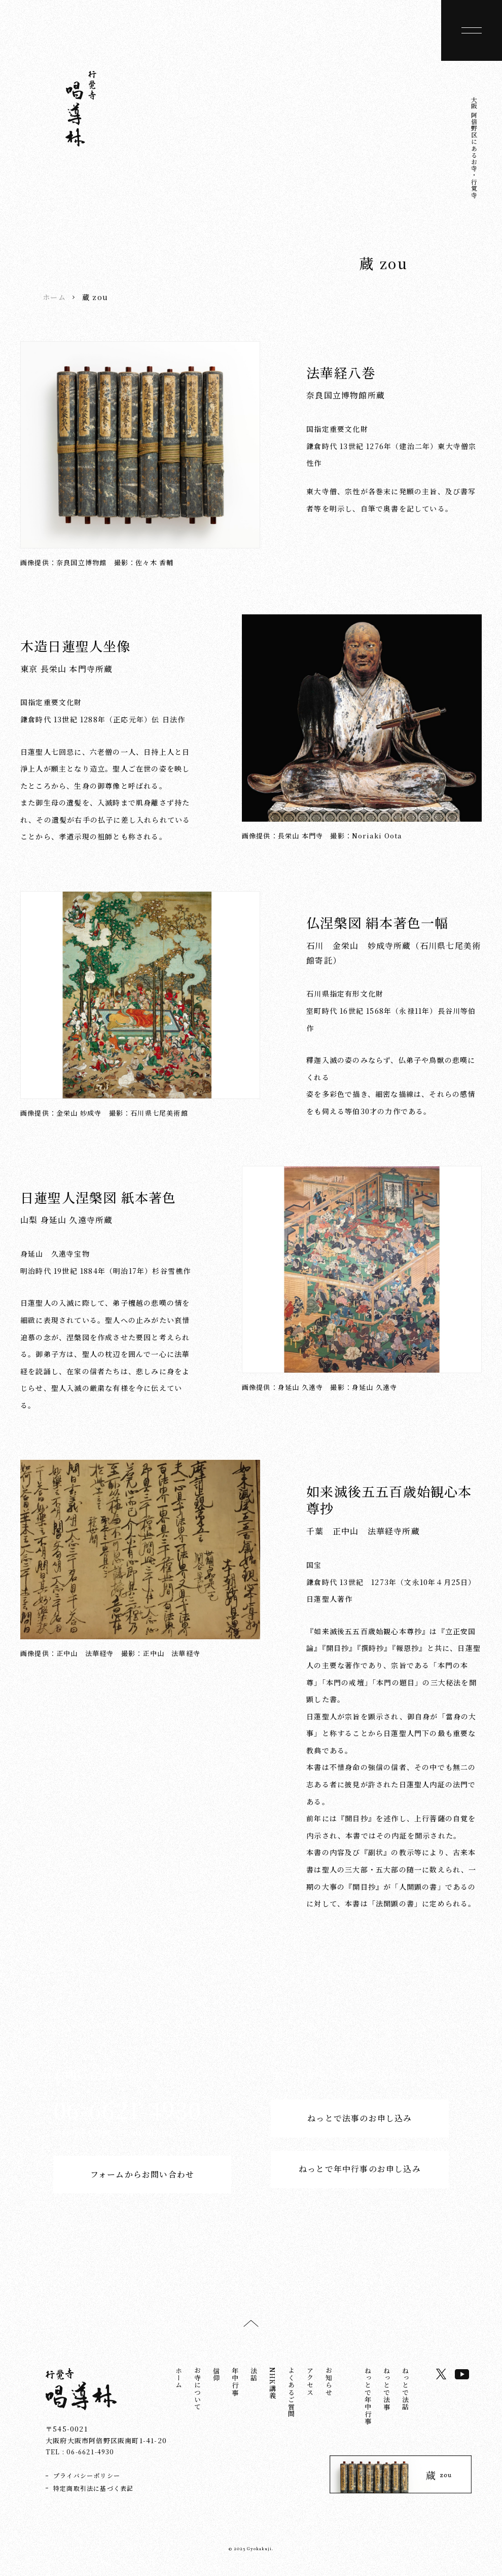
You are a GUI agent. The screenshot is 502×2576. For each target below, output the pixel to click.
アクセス (310, 2385)
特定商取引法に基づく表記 (93, 2491)
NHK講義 (272, 2387)
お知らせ (329, 2385)
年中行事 (235, 2385)
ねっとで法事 (386, 2392)
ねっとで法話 (405, 2392)
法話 (254, 2378)
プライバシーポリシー (86, 2478)
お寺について (197, 2392)
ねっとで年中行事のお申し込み (359, 2175)
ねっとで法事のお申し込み (359, 2119)
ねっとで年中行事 (368, 2399)
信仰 (216, 2378)
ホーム (54, 297)
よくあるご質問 (291, 2396)
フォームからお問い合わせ (142, 2175)
